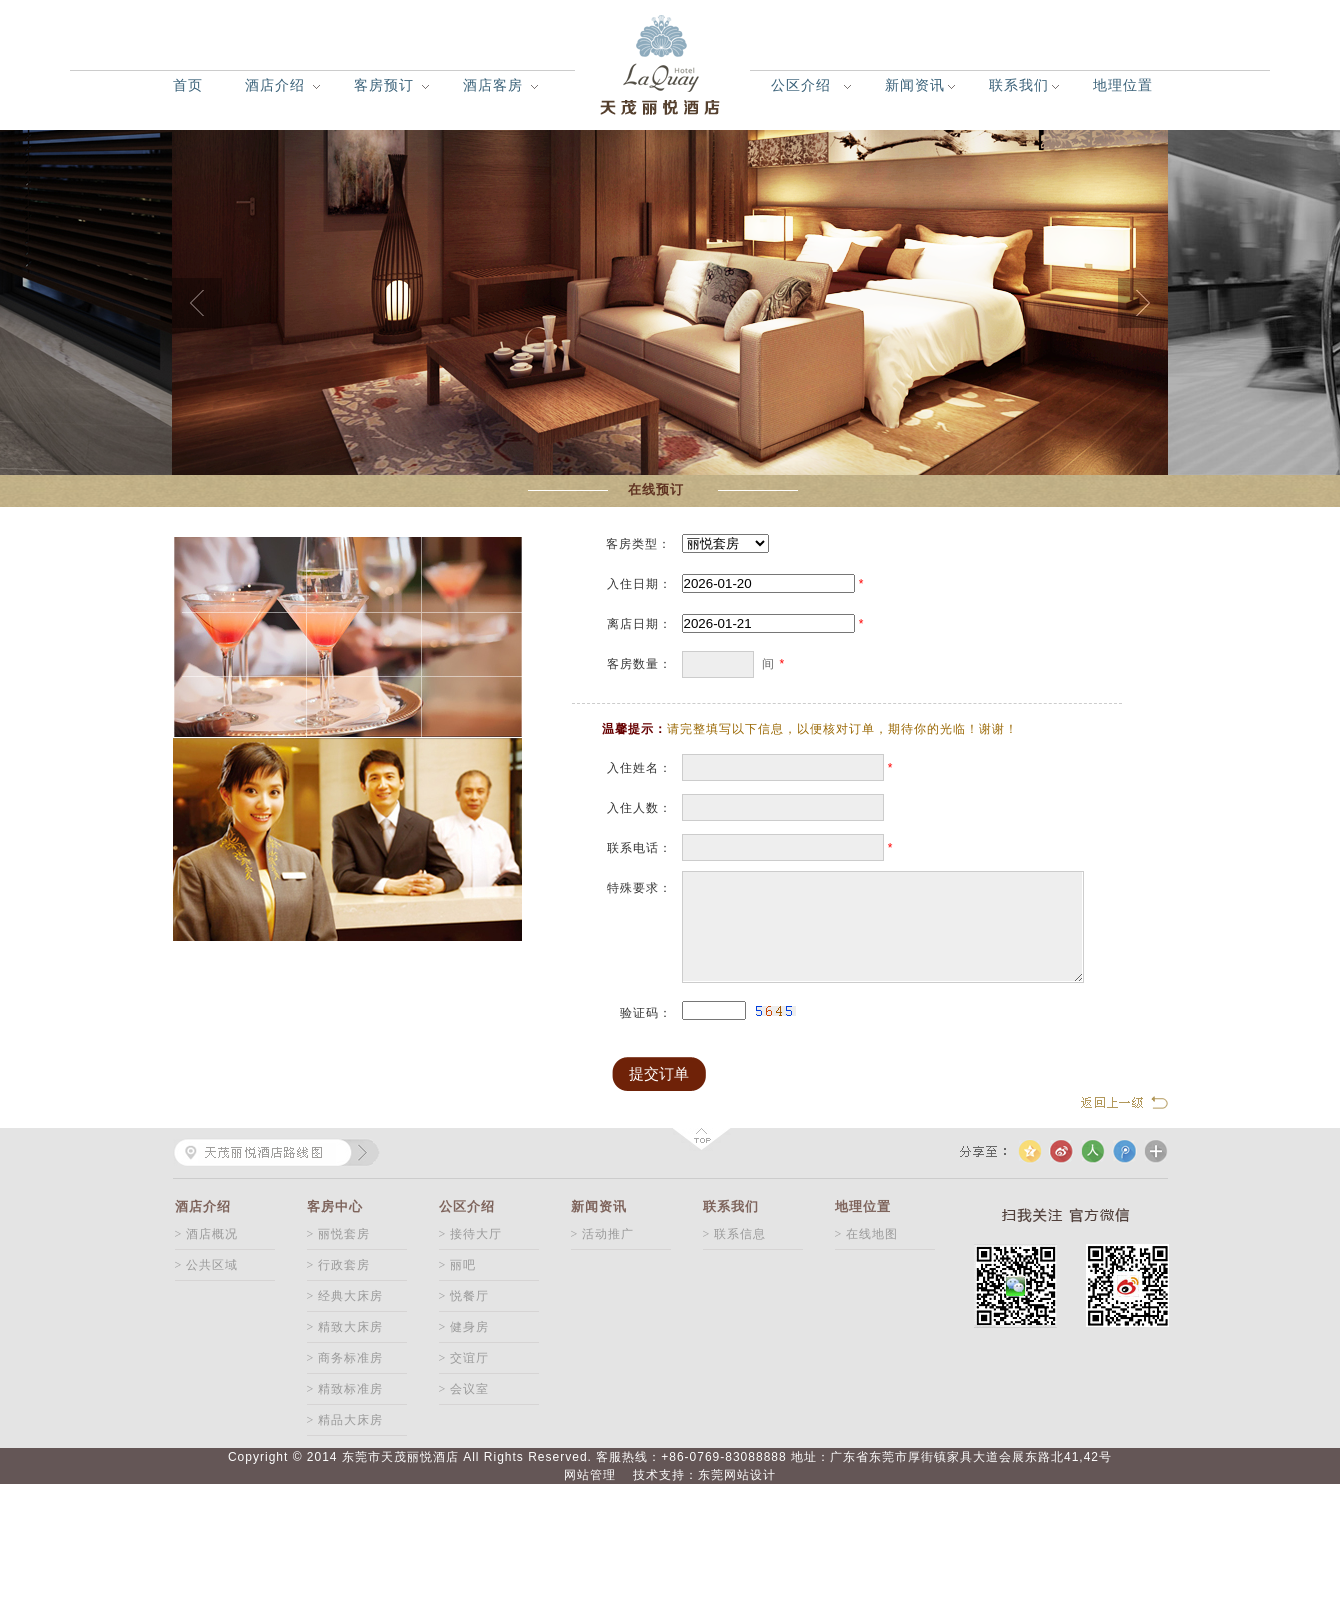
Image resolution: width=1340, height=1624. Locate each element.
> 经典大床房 (345, 1296)
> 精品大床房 (345, 1420)
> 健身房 (464, 1327)
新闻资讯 (915, 85)
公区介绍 (801, 85)
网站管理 (590, 1475)
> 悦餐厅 (464, 1296)
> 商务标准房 (345, 1358)
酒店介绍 (275, 85)
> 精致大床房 (345, 1327)
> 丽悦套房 (339, 1234)
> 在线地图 (867, 1234)
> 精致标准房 (345, 1389)
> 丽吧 (458, 1265)
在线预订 (656, 489)
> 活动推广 (603, 1234)
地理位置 (1123, 85)
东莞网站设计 (737, 1475)
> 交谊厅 (464, 1358)
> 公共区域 (207, 1265)
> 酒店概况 (207, 1234)
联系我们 (1019, 85)
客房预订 (384, 85)
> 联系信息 (735, 1234)
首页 (188, 85)
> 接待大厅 (471, 1234)
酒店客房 (493, 85)
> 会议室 (464, 1389)
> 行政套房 (339, 1265)
